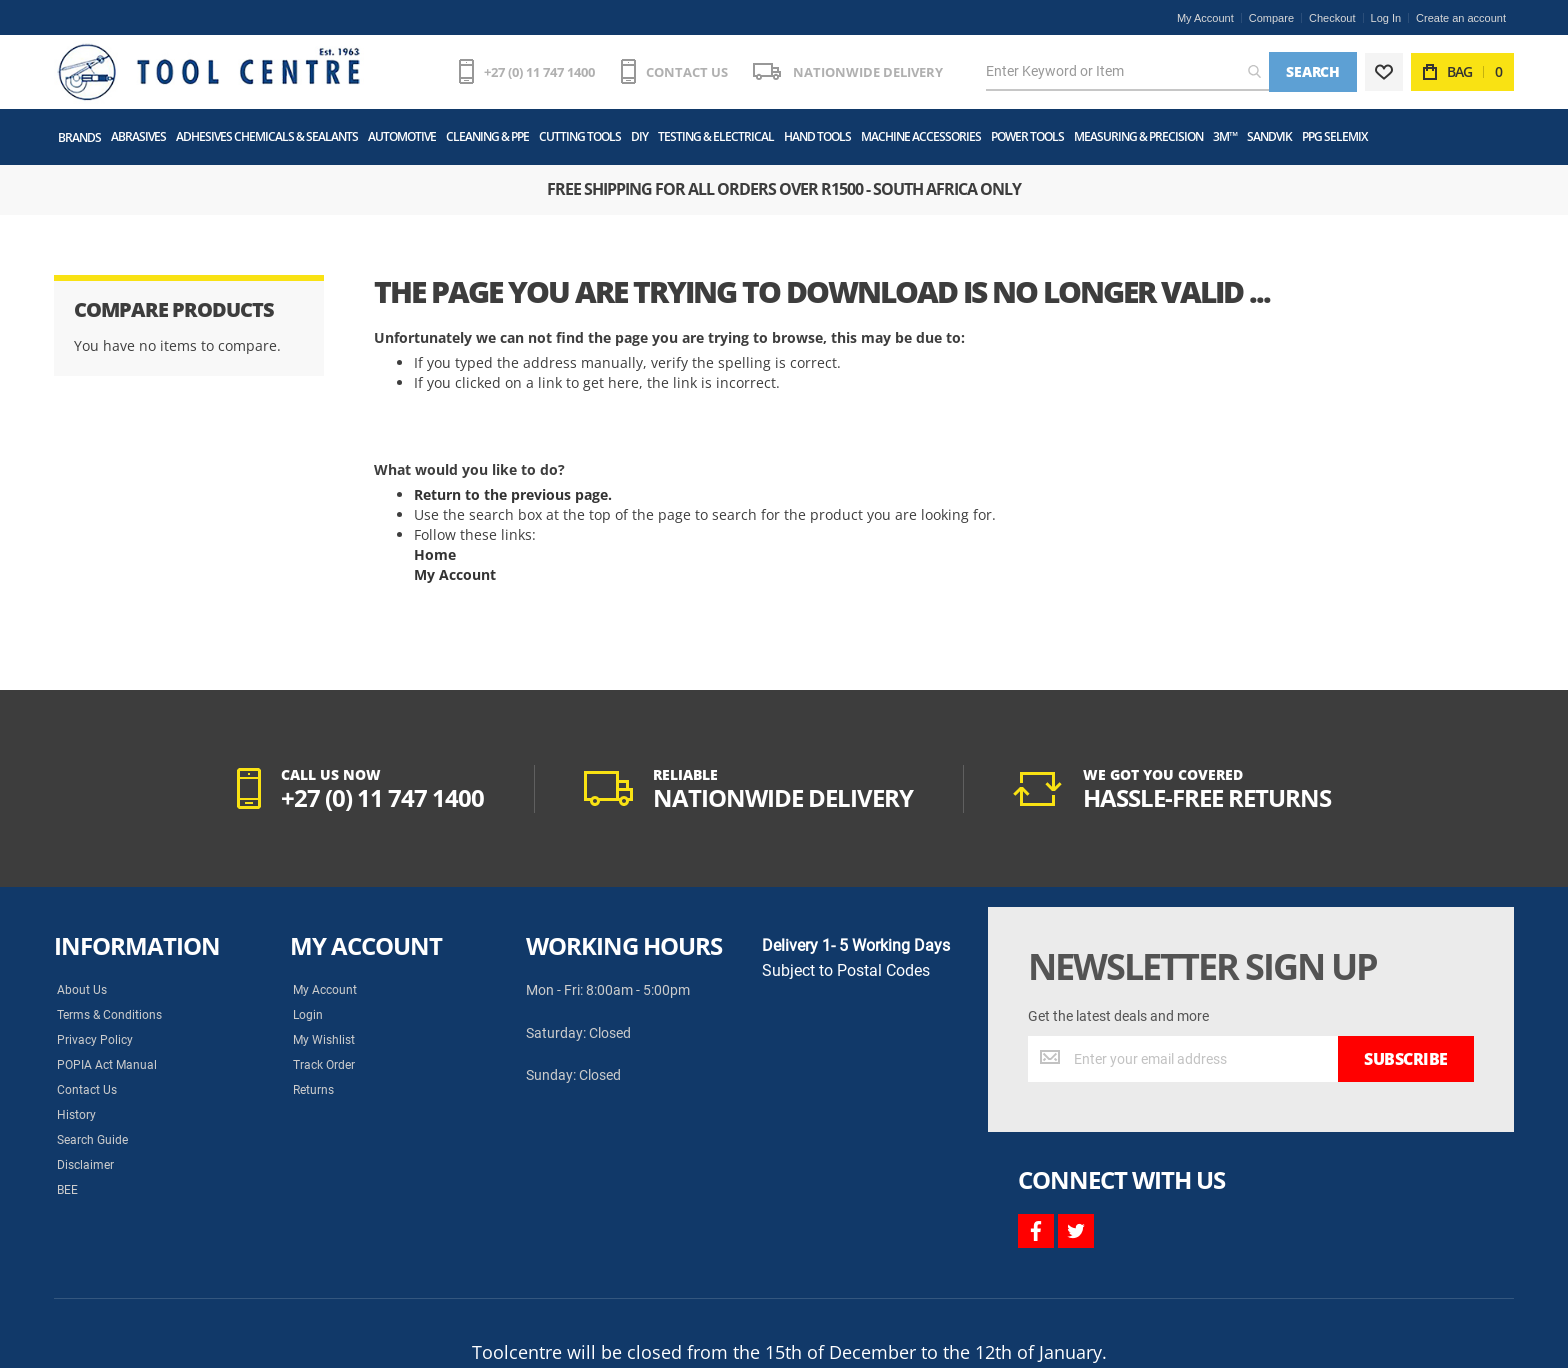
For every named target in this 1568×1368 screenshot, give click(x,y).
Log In (1386, 18)
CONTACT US (687, 72)
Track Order (324, 1065)
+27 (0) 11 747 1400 (539, 72)
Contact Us (87, 1090)
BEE (67, 1190)
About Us (82, 990)
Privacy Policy (95, 1040)
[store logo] (209, 72)
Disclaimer (85, 1165)
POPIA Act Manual (107, 1065)
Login (308, 1015)
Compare (1271, 18)
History (76, 1115)
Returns (313, 1090)
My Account (1205, 18)
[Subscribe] (1406, 1059)
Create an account (1461, 18)
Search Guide (92, 1140)
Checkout (1332, 18)
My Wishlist (324, 1040)
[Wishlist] (1384, 72)
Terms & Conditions (109, 1015)
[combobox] (1127, 72)
